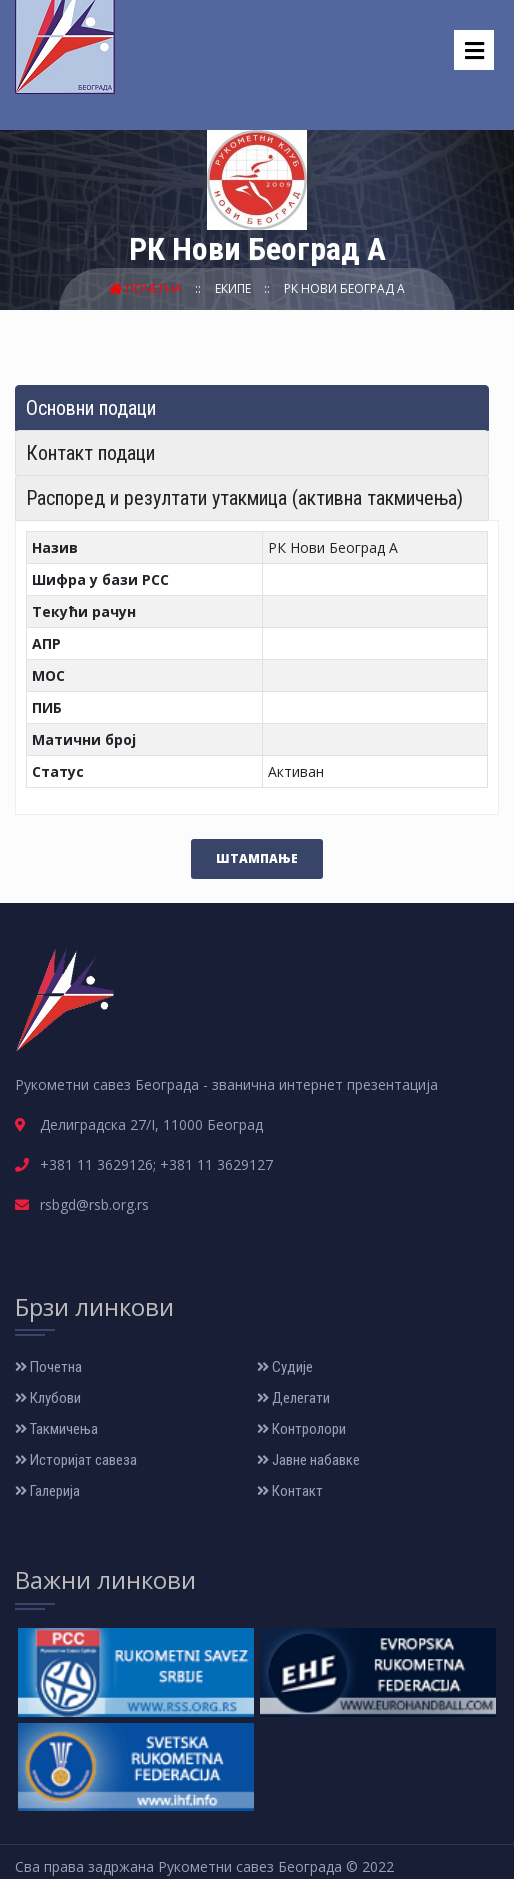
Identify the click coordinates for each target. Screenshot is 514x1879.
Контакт (290, 1491)
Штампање (257, 858)
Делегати (293, 1398)
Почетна (147, 288)
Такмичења (56, 1429)
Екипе (234, 288)
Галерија (47, 1491)
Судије (285, 1367)
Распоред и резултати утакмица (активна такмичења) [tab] (244, 498)
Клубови (48, 1398)
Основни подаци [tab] (91, 408)
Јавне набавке (308, 1460)
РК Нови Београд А (344, 288)
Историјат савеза (76, 1460)
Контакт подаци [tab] (90, 453)
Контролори (301, 1429)
